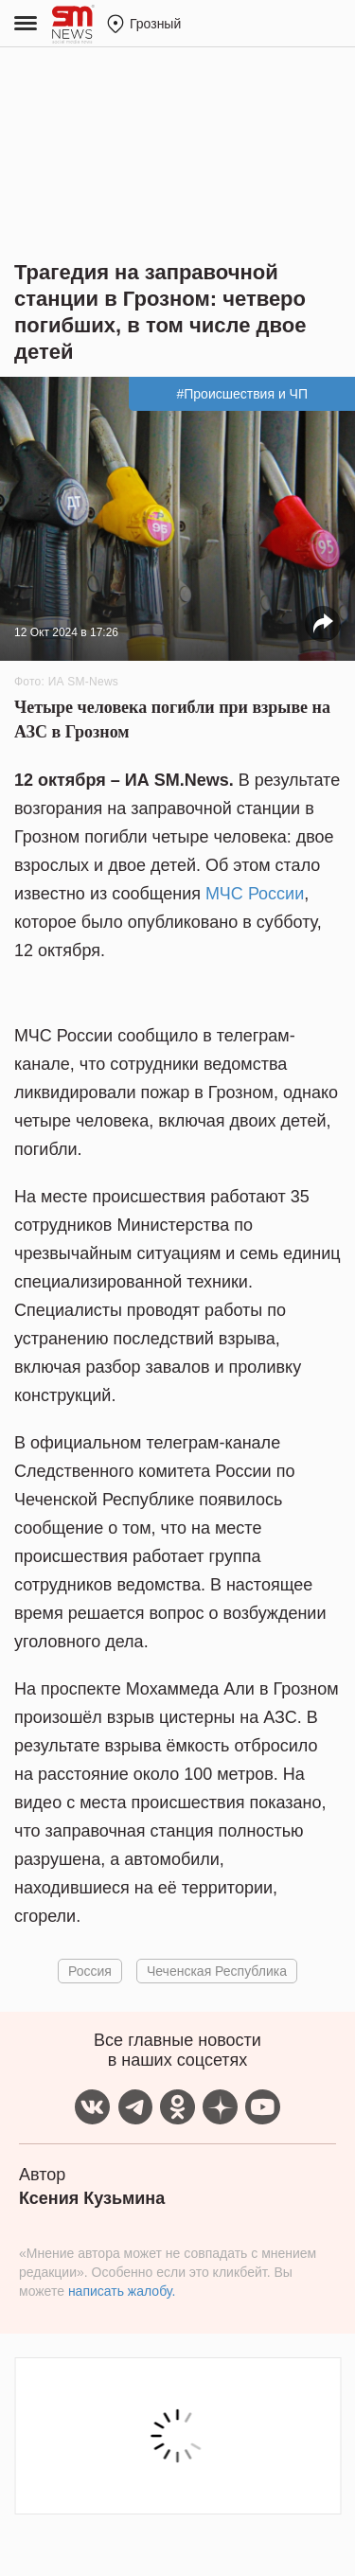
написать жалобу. (121, 2291)
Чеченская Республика (217, 1971)
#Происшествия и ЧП (242, 393)
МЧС (226, 893)
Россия (90, 1971)
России (276, 893)
